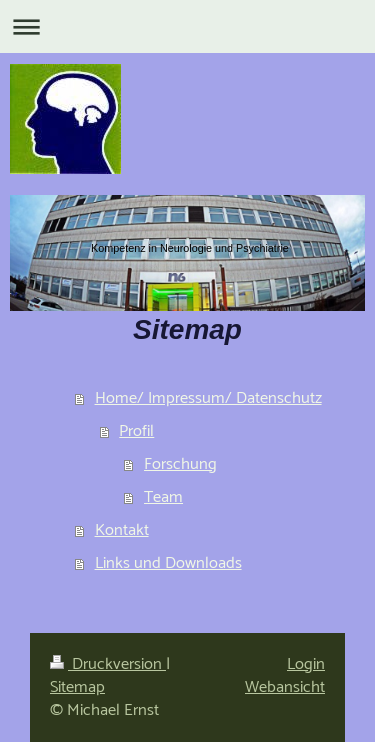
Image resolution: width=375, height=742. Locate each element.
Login (306, 664)
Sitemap (77, 687)
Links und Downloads (168, 563)
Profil (136, 431)
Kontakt (122, 530)
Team (163, 497)
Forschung (180, 464)
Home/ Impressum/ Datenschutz (208, 398)
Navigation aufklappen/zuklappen (187, 26)
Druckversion (108, 664)
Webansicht (285, 687)
